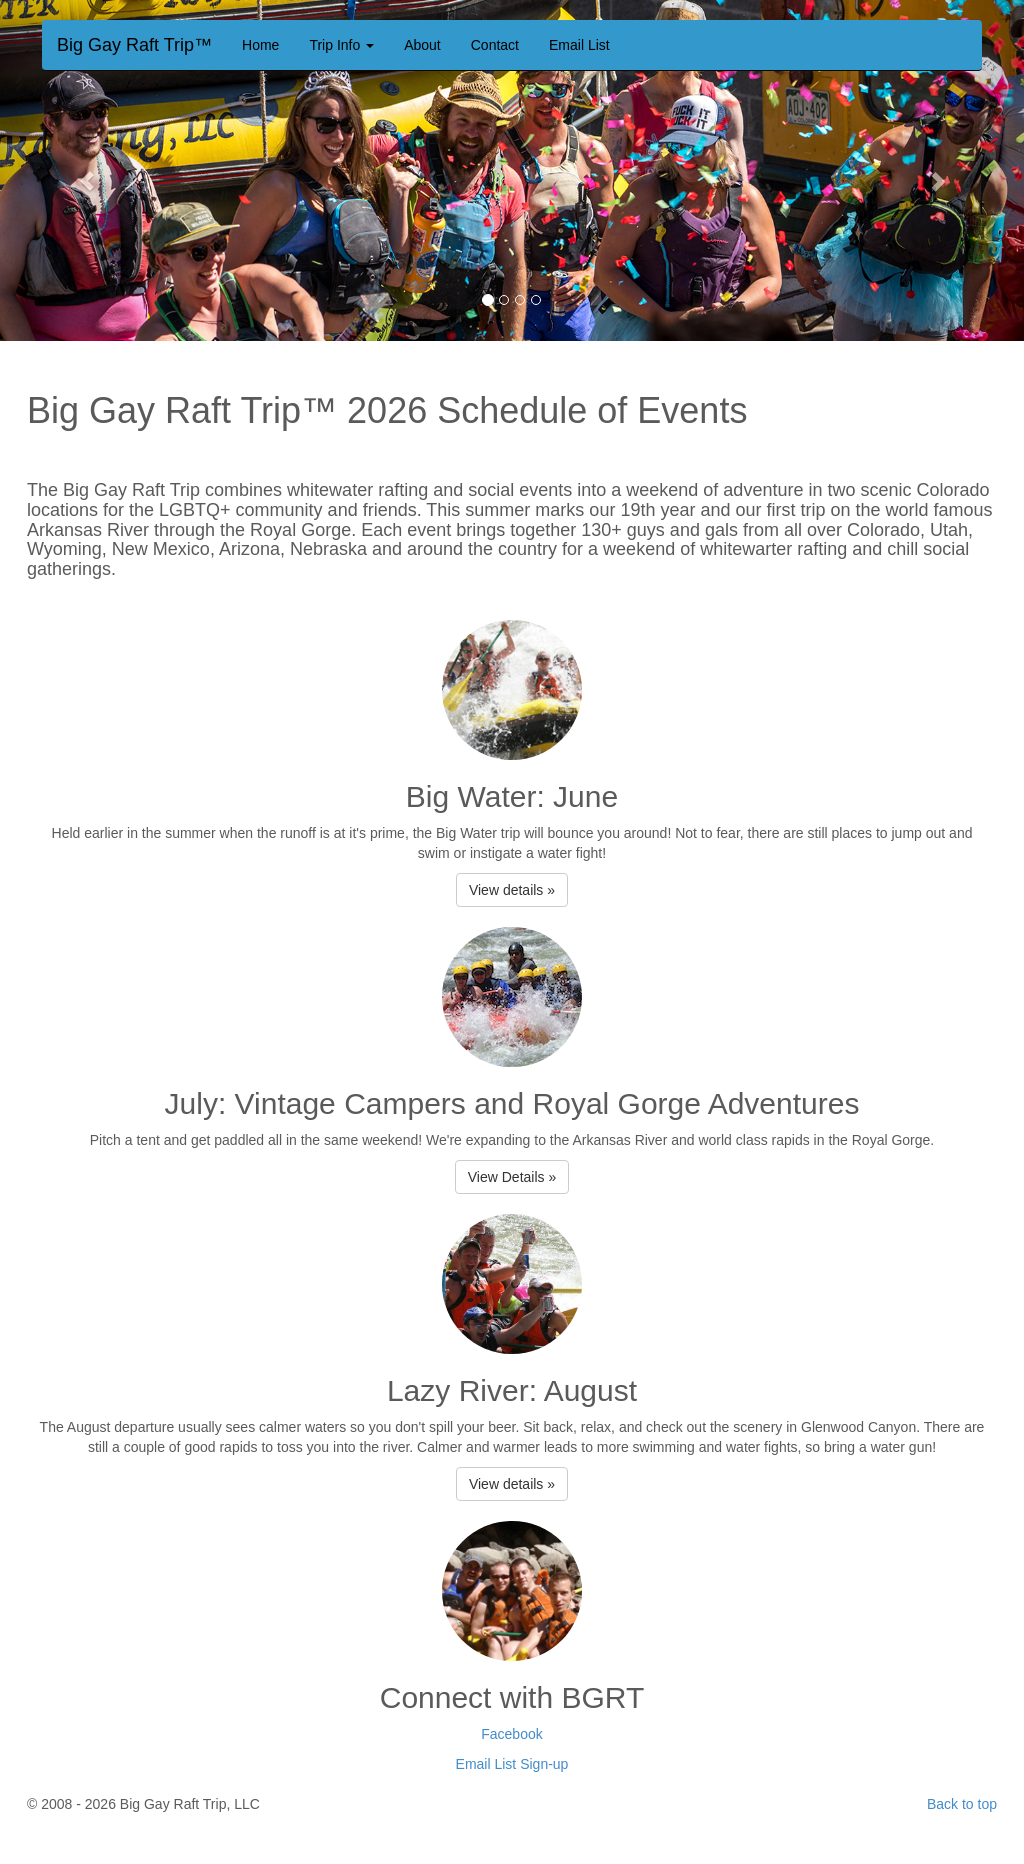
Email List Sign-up (512, 1764)
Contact (495, 45)
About (422, 45)
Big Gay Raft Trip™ (134, 42)
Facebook (511, 1734)
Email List (579, 45)
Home (260, 45)
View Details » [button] (512, 1177)
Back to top (962, 1804)
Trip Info (341, 45)
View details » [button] (512, 890)
